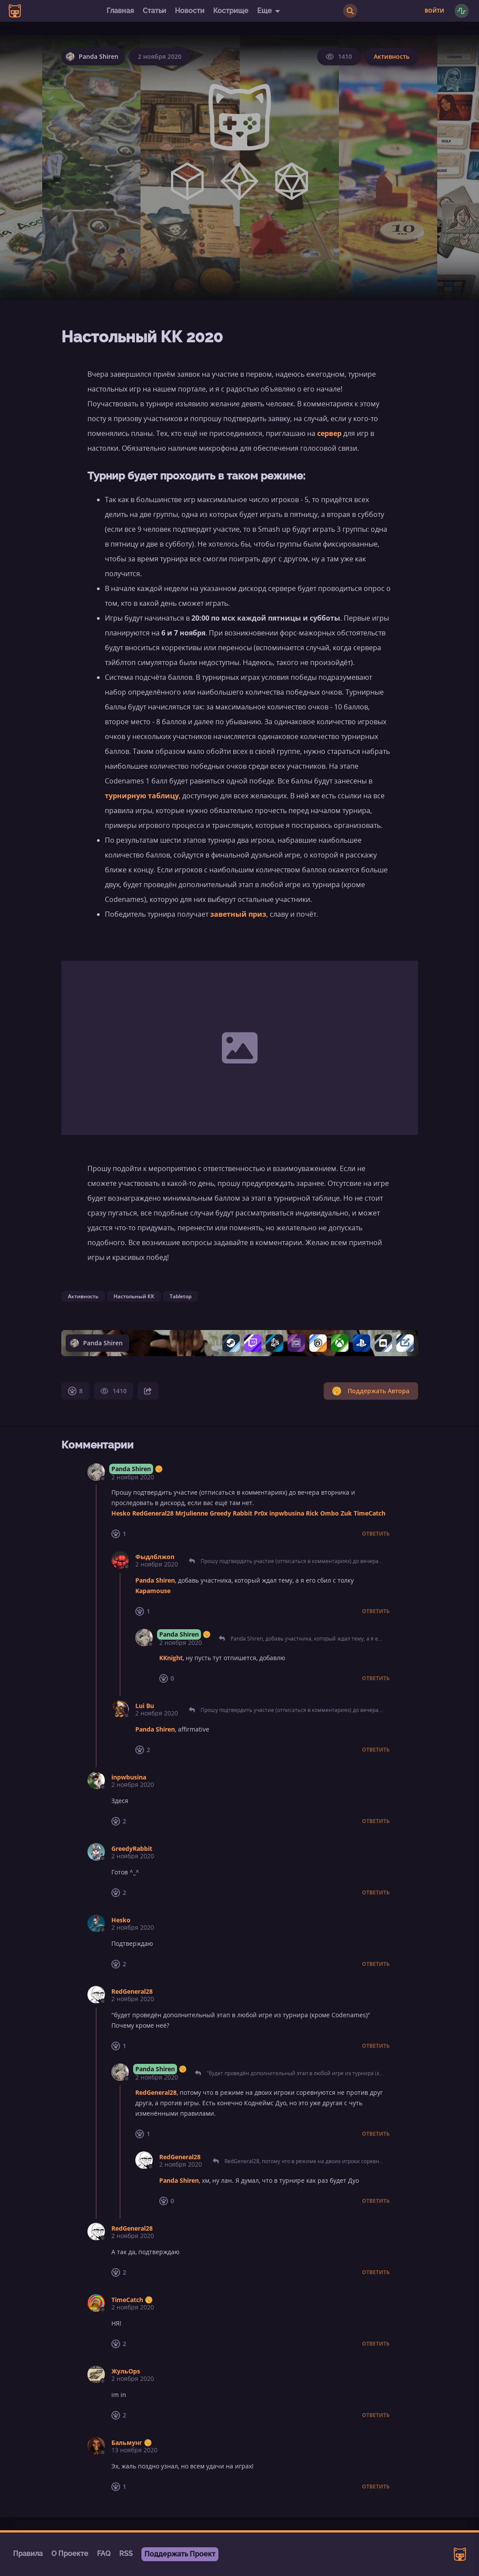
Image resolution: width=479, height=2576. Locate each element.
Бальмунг (126, 2442)
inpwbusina (286, 1513)
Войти (434, 11)
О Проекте (69, 2553)
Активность (391, 56)
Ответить (376, 1533)
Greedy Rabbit (231, 1513)
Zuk (346, 1513)
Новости (189, 11)
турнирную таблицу (142, 795)
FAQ (104, 2553)
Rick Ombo (322, 1513)
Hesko (121, 1513)
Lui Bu (144, 1706)
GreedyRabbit (131, 1848)
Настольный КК (134, 1296)
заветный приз (238, 914)
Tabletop (180, 1296)
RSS (126, 2553)
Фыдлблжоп (154, 1557)
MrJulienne (191, 1513)
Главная (120, 11)
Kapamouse (153, 1591)
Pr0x (261, 1513)
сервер (329, 433)
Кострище (230, 11)
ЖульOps (125, 2371)
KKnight (171, 1658)
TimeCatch (369, 1513)
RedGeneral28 (153, 1513)
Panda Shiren (131, 1469)
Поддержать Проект (179, 2554)
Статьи (154, 11)
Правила (28, 2553)
